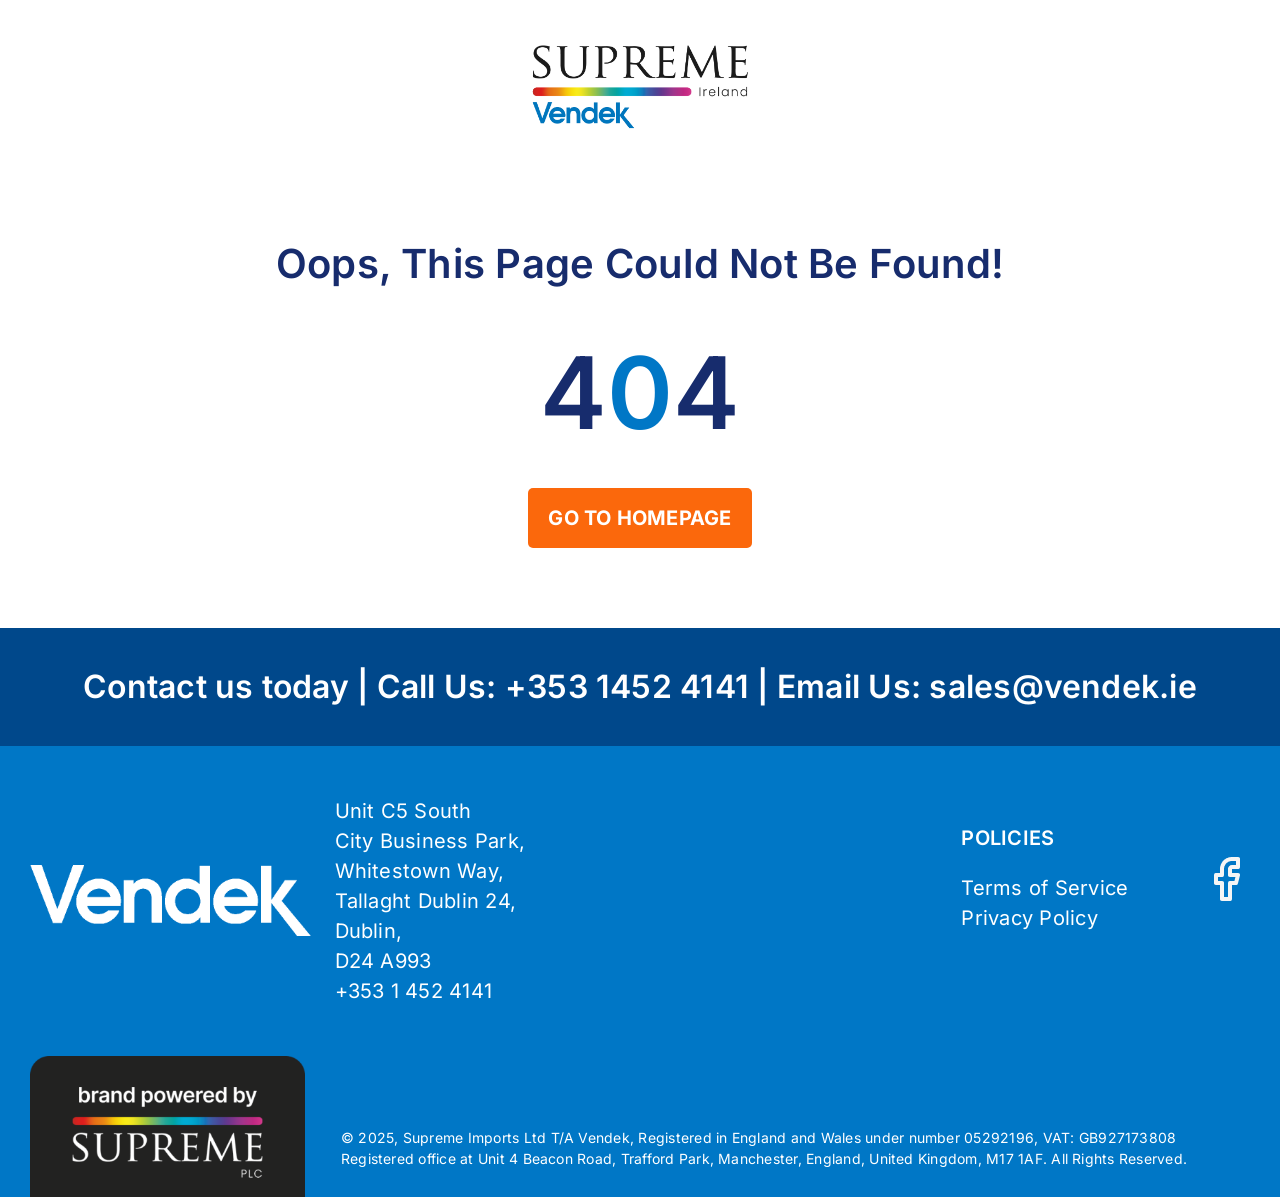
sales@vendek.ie (1063, 686)
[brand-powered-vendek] (167, 1064)
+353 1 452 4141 (414, 991)
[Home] (639, 518)
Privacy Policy (1029, 918)
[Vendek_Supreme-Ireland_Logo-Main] (640, 48)
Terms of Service (1044, 888)
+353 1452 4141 (627, 686)
